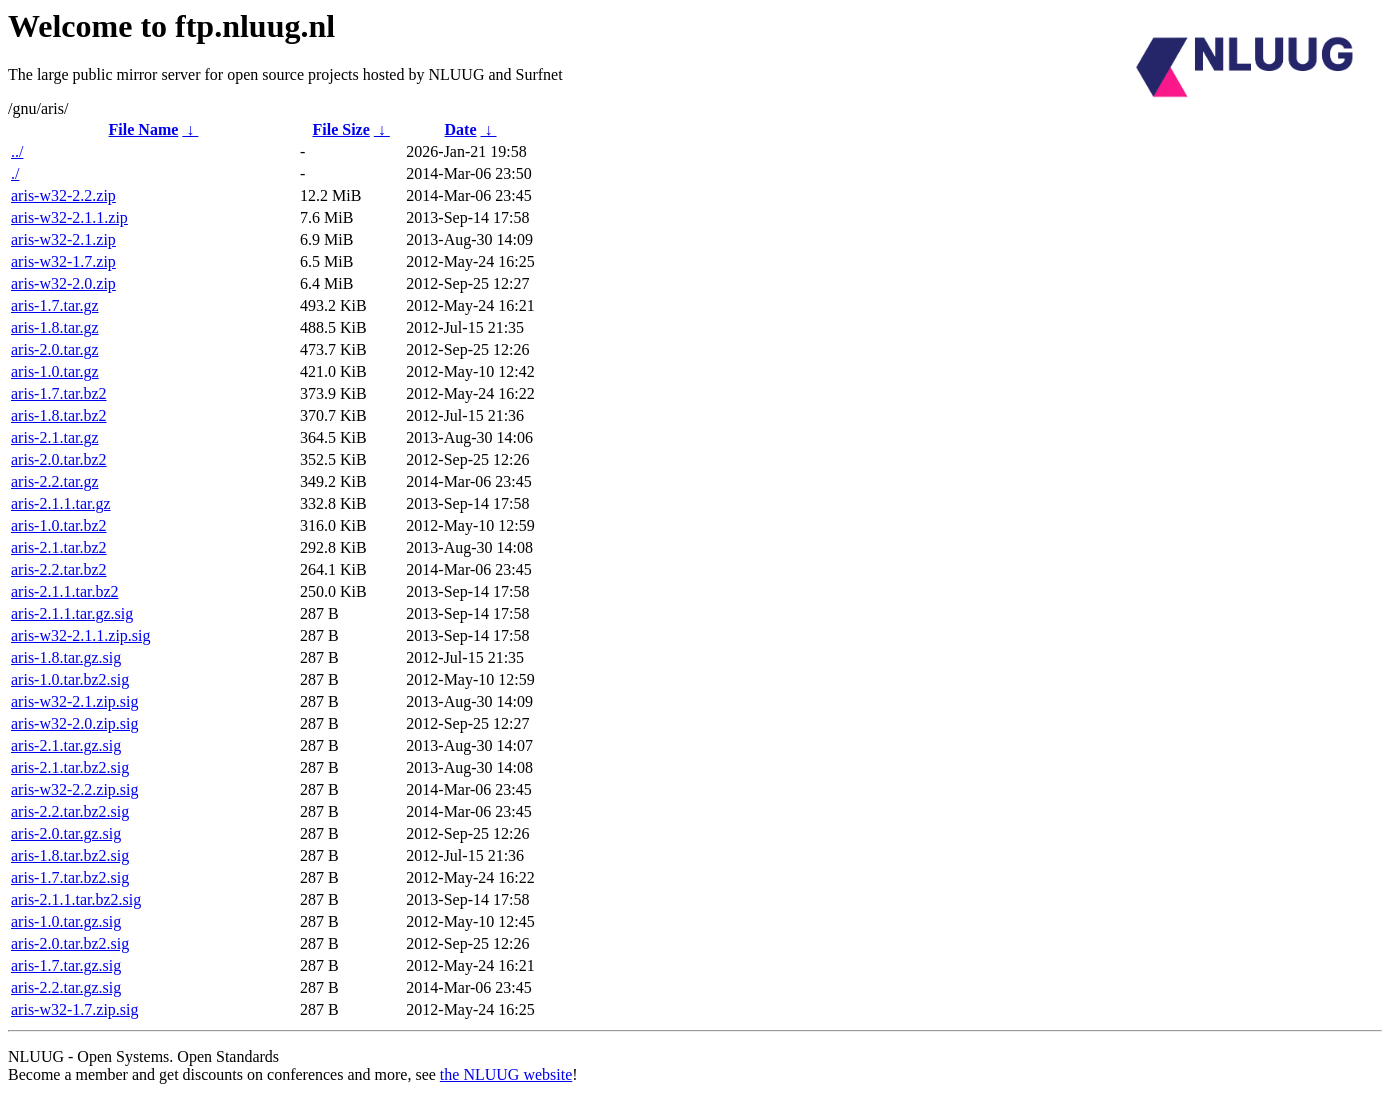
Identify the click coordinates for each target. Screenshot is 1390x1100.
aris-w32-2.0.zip (63, 283)
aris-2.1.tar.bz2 (59, 547)
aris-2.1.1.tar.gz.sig (72, 613)
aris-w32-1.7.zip (63, 261)
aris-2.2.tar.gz (55, 481)
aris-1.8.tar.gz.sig (66, 657)
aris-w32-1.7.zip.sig (75, 1009)
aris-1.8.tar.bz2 (59, 415)
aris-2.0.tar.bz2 (59, 459)
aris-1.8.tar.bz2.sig (70, 855)
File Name (144, 129)
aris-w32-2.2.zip (63, 195)
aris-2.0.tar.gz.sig (66, 833)
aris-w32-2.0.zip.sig (75, 723)
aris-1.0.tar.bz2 (59, 525)
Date (461, 129)
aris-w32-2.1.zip (63, 239)
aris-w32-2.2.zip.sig (75, 789)
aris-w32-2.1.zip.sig (75, 701)
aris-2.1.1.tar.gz (61, 503)
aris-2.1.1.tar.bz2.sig (76, 899)
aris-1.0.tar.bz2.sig (70, 679)
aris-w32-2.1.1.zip (69, 217)
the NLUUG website (506, 1074)
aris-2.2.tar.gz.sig (66, 987)
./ (15, 173)
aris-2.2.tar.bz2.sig (70, 811)
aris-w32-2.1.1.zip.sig (81, 635)
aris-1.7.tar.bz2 (59, 393)
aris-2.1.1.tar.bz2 (65, 591)
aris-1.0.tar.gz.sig (66, 921)
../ (17, 151)
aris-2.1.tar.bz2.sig (70, 767)
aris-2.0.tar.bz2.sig (70, 943)
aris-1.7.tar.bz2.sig (70, 877)
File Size (340, 129)
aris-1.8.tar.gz (55, 327)
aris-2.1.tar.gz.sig (66, 745)
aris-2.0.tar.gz (55, 349)
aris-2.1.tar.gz (55, 437)
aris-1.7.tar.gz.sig (66, 965)
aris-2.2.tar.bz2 (59, 569)
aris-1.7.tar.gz (55, 305)
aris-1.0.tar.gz (55, 371)
